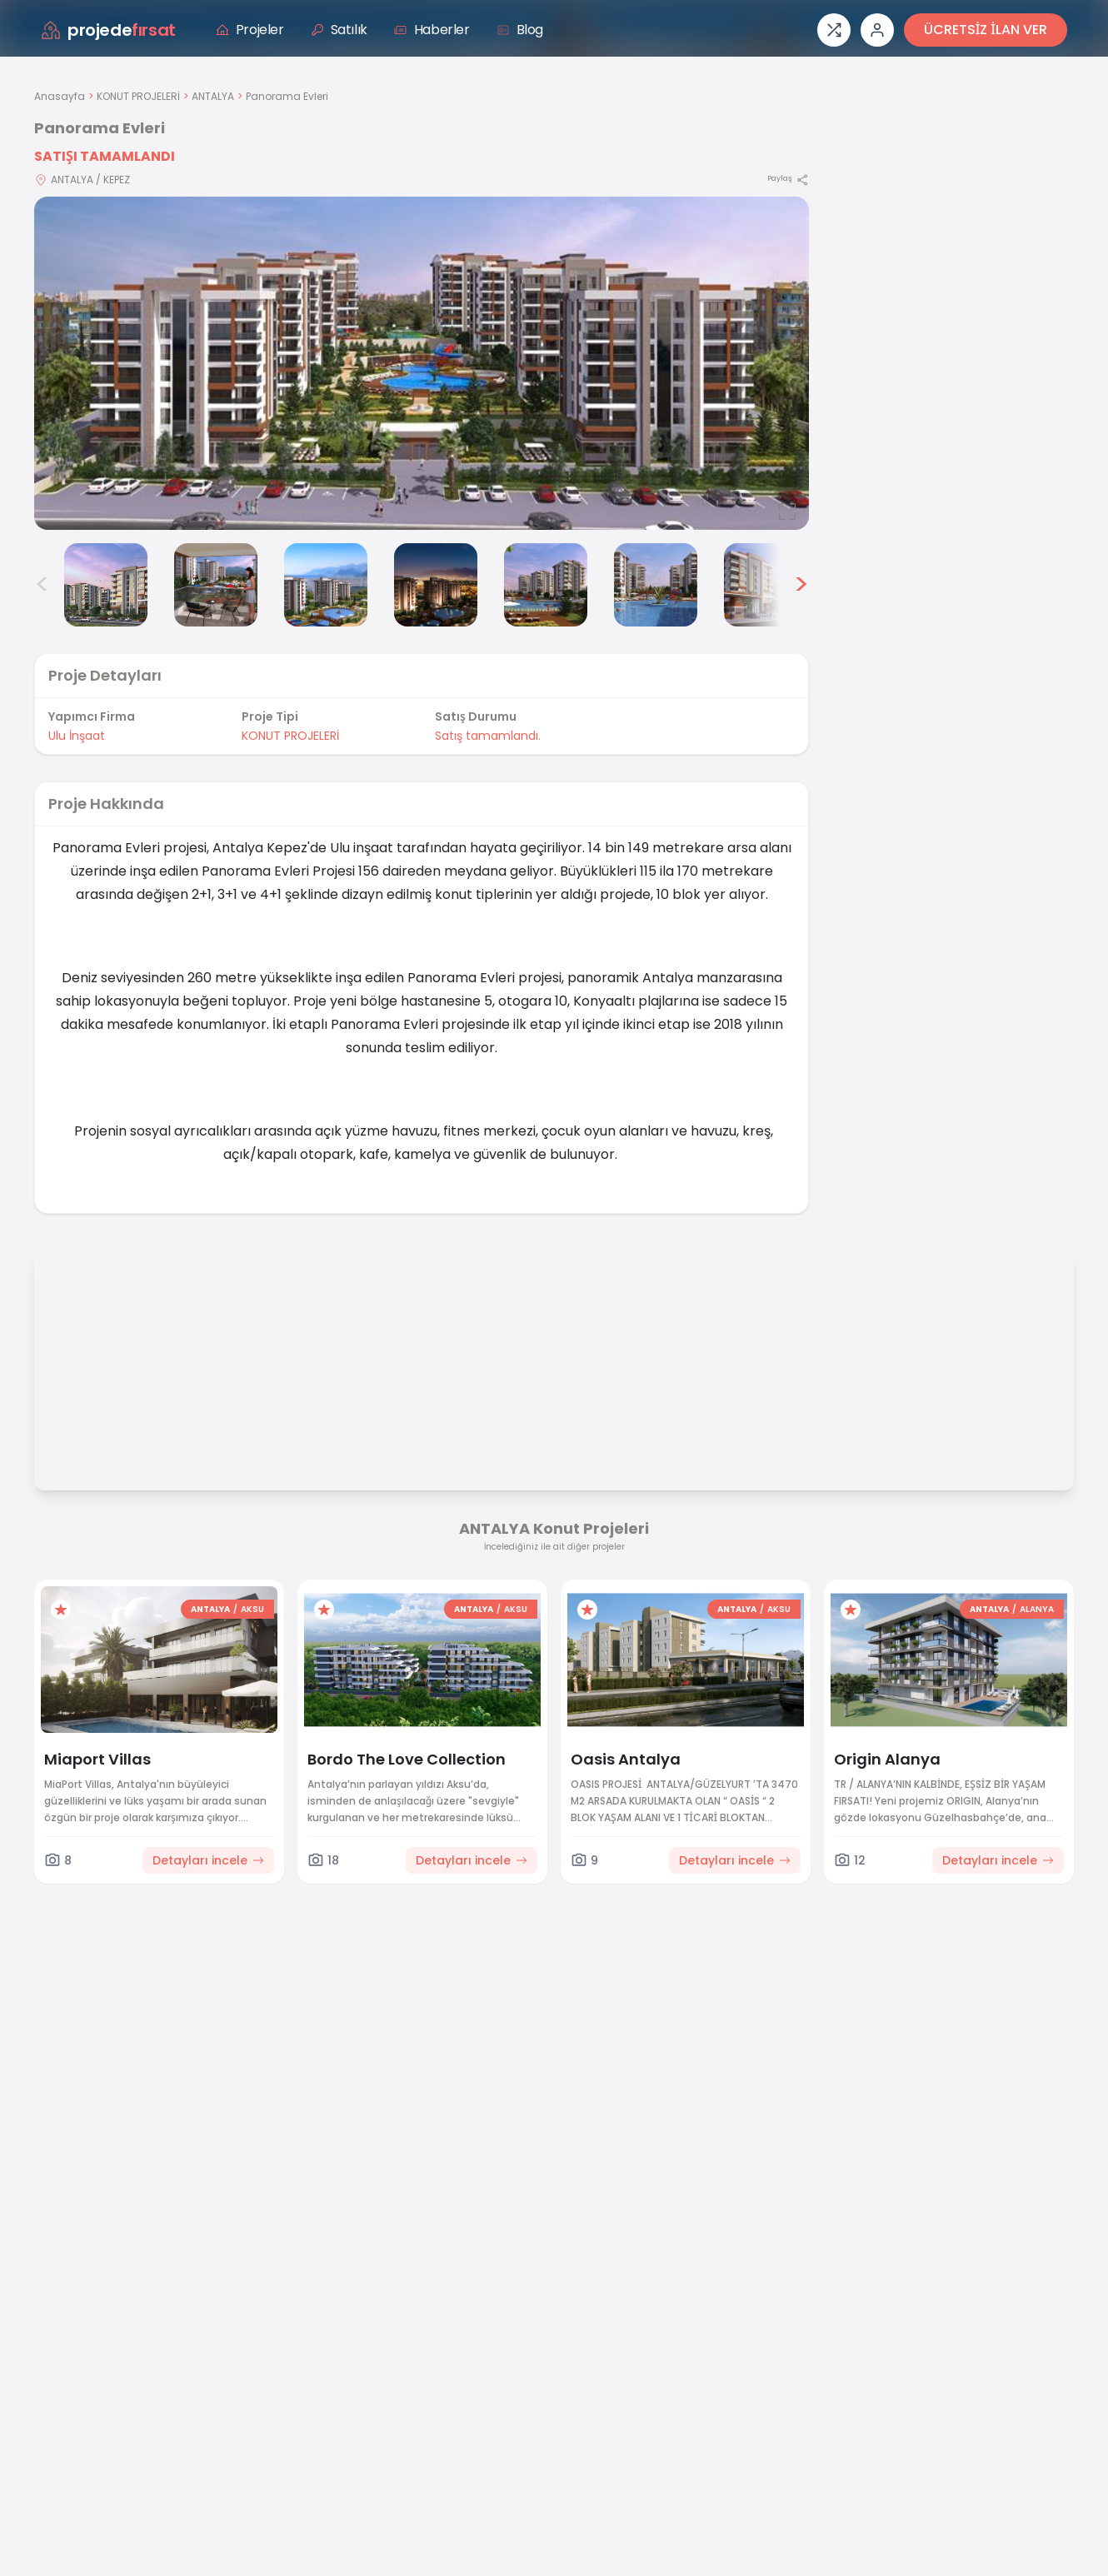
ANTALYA (213, 96)
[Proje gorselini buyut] (421, 363)
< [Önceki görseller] (42, 585)
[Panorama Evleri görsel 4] (325, 585)
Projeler (250, 29)
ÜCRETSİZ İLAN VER (985, 29)
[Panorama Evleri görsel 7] (655, 585)
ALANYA (1037, 1609)
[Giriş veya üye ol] (877, 30)
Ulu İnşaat (76, 735)
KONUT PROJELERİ (138, 96)
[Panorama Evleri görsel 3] (215, 585)
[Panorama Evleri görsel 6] (545, 585)
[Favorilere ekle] (61, 1610)
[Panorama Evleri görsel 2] (105, 585)
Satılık (339, 29)
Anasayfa (59, 96)
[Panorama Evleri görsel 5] (435, 585)
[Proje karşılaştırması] (834, 30)
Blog (520, 29)
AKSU (252, 1609)
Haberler (432, 29)
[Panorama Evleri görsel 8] (765, 585)
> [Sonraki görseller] (801, 585)
